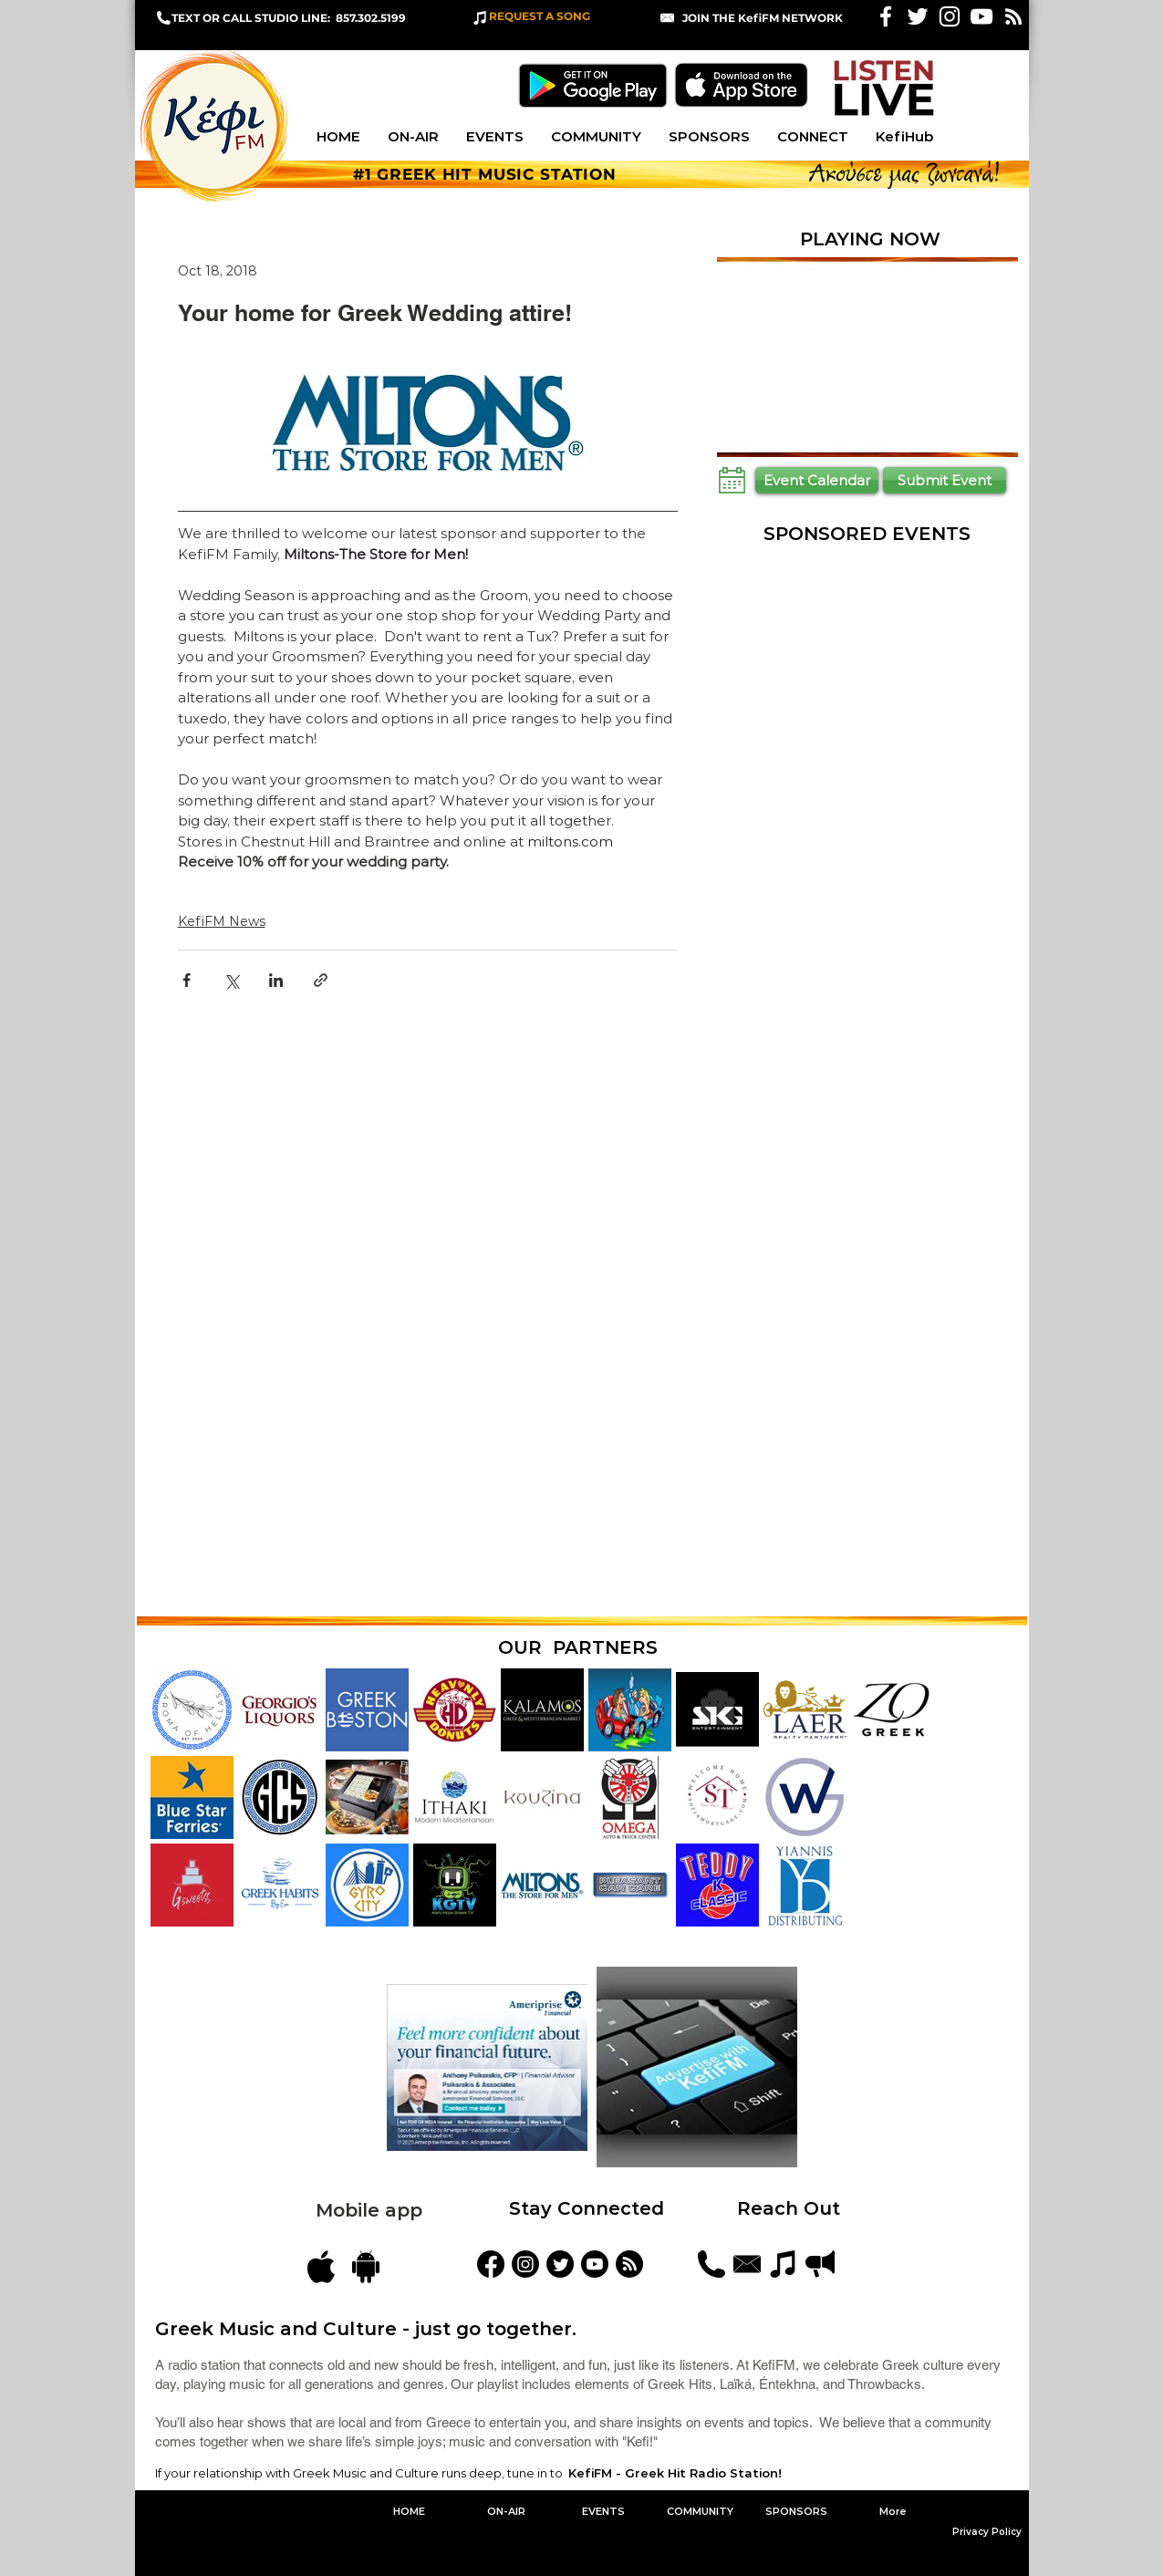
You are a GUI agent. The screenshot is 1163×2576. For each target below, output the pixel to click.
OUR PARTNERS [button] (578, 1647)
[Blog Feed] (629, 2264)
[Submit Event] (944, 480)
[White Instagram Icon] (949, 16)
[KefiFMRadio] (560, 2264)
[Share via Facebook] (186, 980)
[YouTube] (594, 2264)
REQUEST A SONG (539, 16)
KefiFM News (221, 921)
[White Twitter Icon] (917, 16)
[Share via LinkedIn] (276, 980)
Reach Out (791, 2208)
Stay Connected (586, 2208)
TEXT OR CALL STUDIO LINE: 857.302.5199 (288, 18)
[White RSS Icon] (1013, 16)
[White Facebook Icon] (885, 16)
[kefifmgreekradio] (525, 2264)
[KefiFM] (490, 2264)
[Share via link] (320, 980)
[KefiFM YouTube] (981, 16)
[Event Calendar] (816, 480)
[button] (762, 18)
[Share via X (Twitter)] (231, 980)
